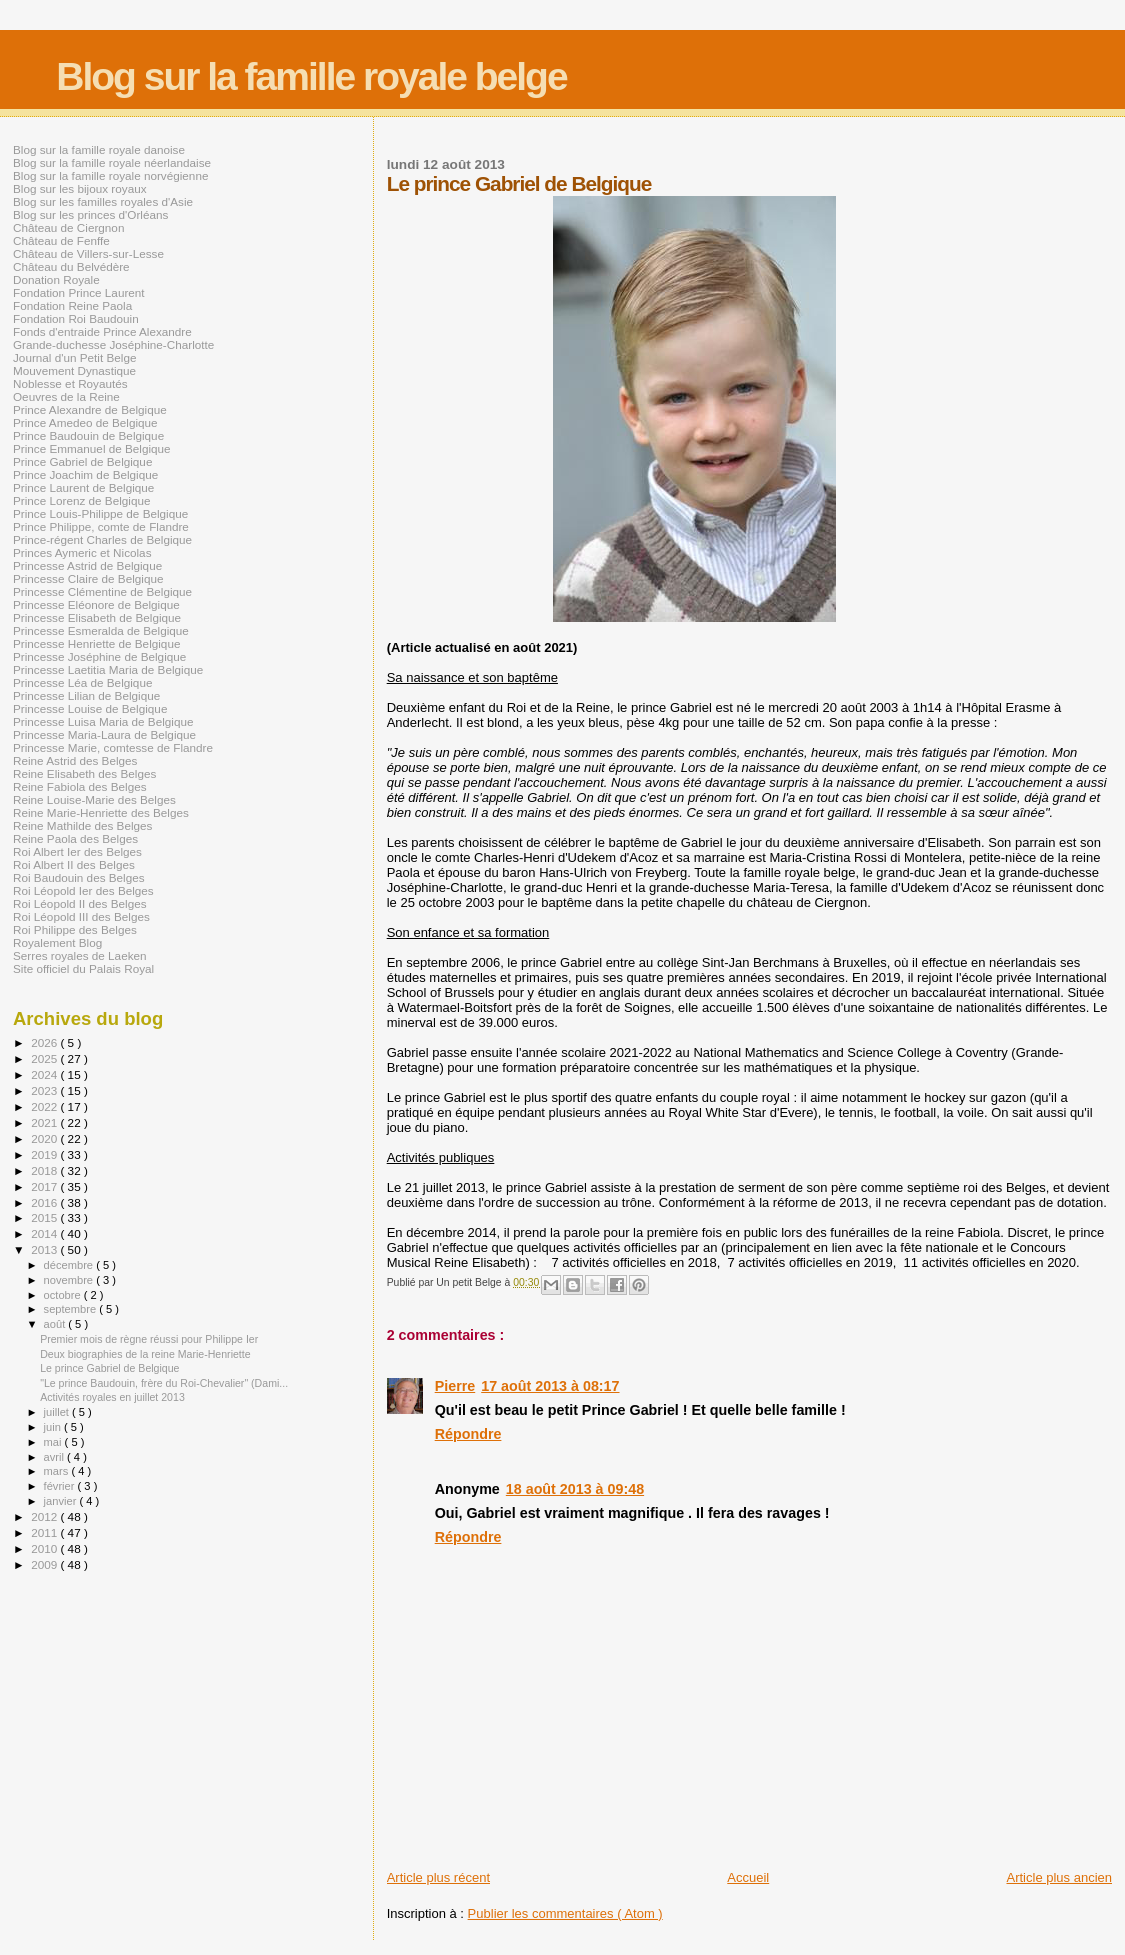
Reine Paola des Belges (75, 838)
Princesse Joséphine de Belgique (99, 656)
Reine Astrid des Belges (75, 760)
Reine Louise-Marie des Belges (94, 799)
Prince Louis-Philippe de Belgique (100, 513)
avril (56, 1457)
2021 (45, 1122)
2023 (45, 1090)
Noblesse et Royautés (70, 383)
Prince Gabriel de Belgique (82, 461)
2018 (45, 1170)
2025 (45, 1058)
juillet (58, 1412)
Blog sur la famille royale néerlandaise (112, 162)
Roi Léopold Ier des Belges (83, 890)
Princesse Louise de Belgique (90, 708)
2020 (45, 1138)
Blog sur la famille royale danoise (99, 149)
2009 (45, 1564)
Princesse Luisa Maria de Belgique (103, 721)
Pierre (455, 1386)
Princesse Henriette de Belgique (96, 643)
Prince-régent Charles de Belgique (102, 539)
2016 (45, 1202)
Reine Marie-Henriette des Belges (101, 812)
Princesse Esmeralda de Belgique (101, 630)
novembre (70, 1280)
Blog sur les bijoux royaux (80, 188)
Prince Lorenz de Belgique (81, 500)
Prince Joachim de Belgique (85, 474)
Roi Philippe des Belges (75, 929)
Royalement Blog (57, 942)
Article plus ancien (1060, 1877)
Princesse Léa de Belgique (82, 682)
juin (54, 1427)
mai (54, 1442)
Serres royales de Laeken (80, 955)
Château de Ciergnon (68, 227)
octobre (64, 1295)
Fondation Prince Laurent (79, 292)
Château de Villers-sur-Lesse (88, 253)
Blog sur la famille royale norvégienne (110, 175)
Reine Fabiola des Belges (80, 786)
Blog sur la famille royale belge (311, 76)
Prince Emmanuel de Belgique (92, 448)
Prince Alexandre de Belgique (90, 409)
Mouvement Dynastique (74, 370)
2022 (45, 1106)
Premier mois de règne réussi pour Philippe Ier (149, 1339)
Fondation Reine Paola (72, 305)
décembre (70, 1265)
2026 (45, 1042)
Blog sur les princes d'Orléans (90, 214)
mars (58, 1471)
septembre (72, 1309)
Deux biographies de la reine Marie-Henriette (145, 1354)
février (61, 1486)
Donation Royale (56, 279)
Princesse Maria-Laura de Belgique (104, 734)
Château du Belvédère (71, 266)
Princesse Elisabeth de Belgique (97, 617)
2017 (45, 1186)
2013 (45, 1249)
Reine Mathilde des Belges (82, 825)
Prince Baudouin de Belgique (88, 435)
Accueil (748, 1877)
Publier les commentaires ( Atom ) (565, 1913)
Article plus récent (438, 1877)
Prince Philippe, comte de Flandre (101, 526)
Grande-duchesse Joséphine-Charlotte (113, 344)
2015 (45, 1217)
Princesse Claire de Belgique (88, 578)
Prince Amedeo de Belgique (85, 422)
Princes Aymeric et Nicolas (82, 552)
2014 (45, 1233)
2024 (45, 1074)
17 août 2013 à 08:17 (550, 1386)
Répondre (468, 1434)
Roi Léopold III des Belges (81, 916)
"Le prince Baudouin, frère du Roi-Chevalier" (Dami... (164, 1383)
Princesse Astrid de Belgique (87, 565)
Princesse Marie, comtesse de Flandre (113, 747)
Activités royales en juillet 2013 (112, 1397)
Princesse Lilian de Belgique (86, 695)
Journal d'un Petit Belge (74, 357)
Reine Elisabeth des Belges (84, 773)
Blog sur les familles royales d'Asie (103, 201)
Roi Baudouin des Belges (79, 877)
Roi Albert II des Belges (74, 864)
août (56, 1324)
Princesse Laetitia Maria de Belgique (108, 669)
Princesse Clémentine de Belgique (102, 591)
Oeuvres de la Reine (66, 396)
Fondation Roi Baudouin (76, 318)
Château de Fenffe (61, 240)
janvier (62, 1501)
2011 (45, 1532)
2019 (45, 1154)
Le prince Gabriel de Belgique (109, 1368)
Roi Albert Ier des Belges (77, 851)
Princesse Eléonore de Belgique (96, 604)
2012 (45, 1516)
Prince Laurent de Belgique (83, 487)
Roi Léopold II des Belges (80, 903)
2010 (45, 1548)
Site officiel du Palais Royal (83, 968)
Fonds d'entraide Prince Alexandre (102, 331)
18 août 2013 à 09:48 (575, 1489)
